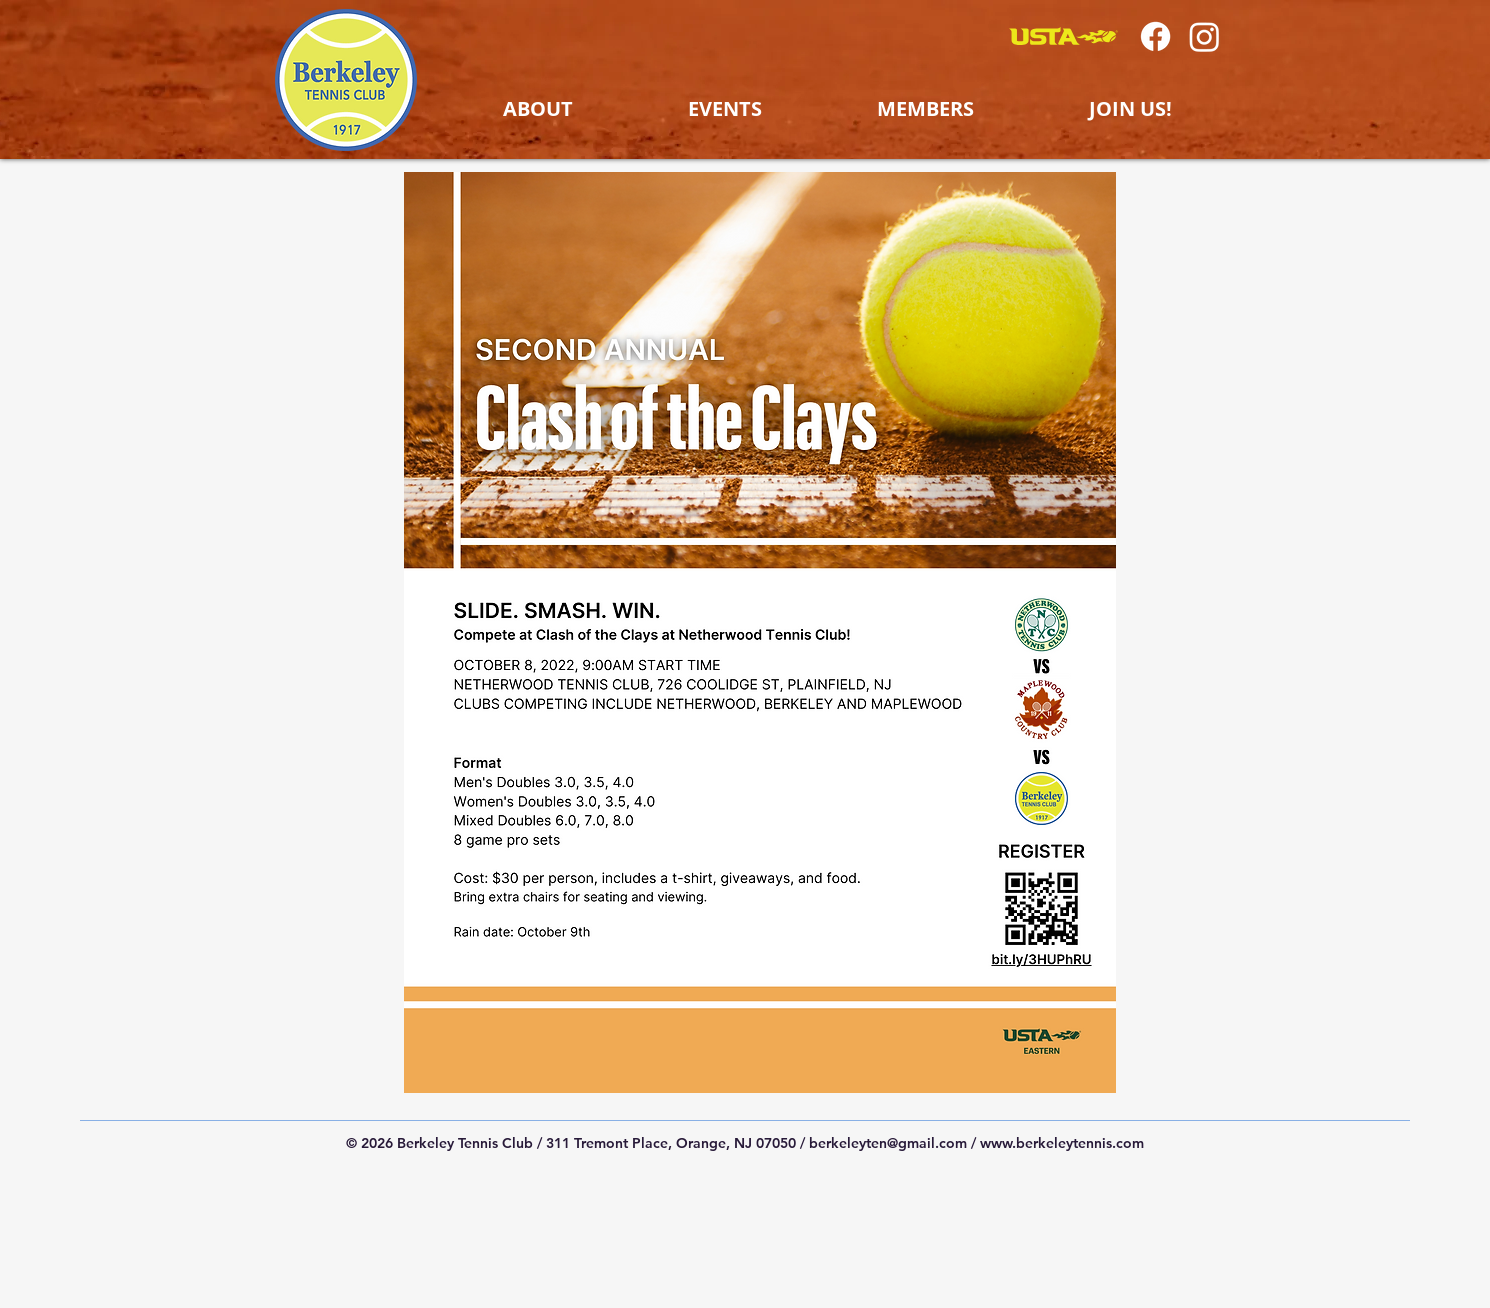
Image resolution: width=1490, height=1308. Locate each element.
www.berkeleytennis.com (1062, 1143)
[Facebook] (1155, 36)
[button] (537, 109)
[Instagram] (1204, 36)
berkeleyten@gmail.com (888, 1143)
